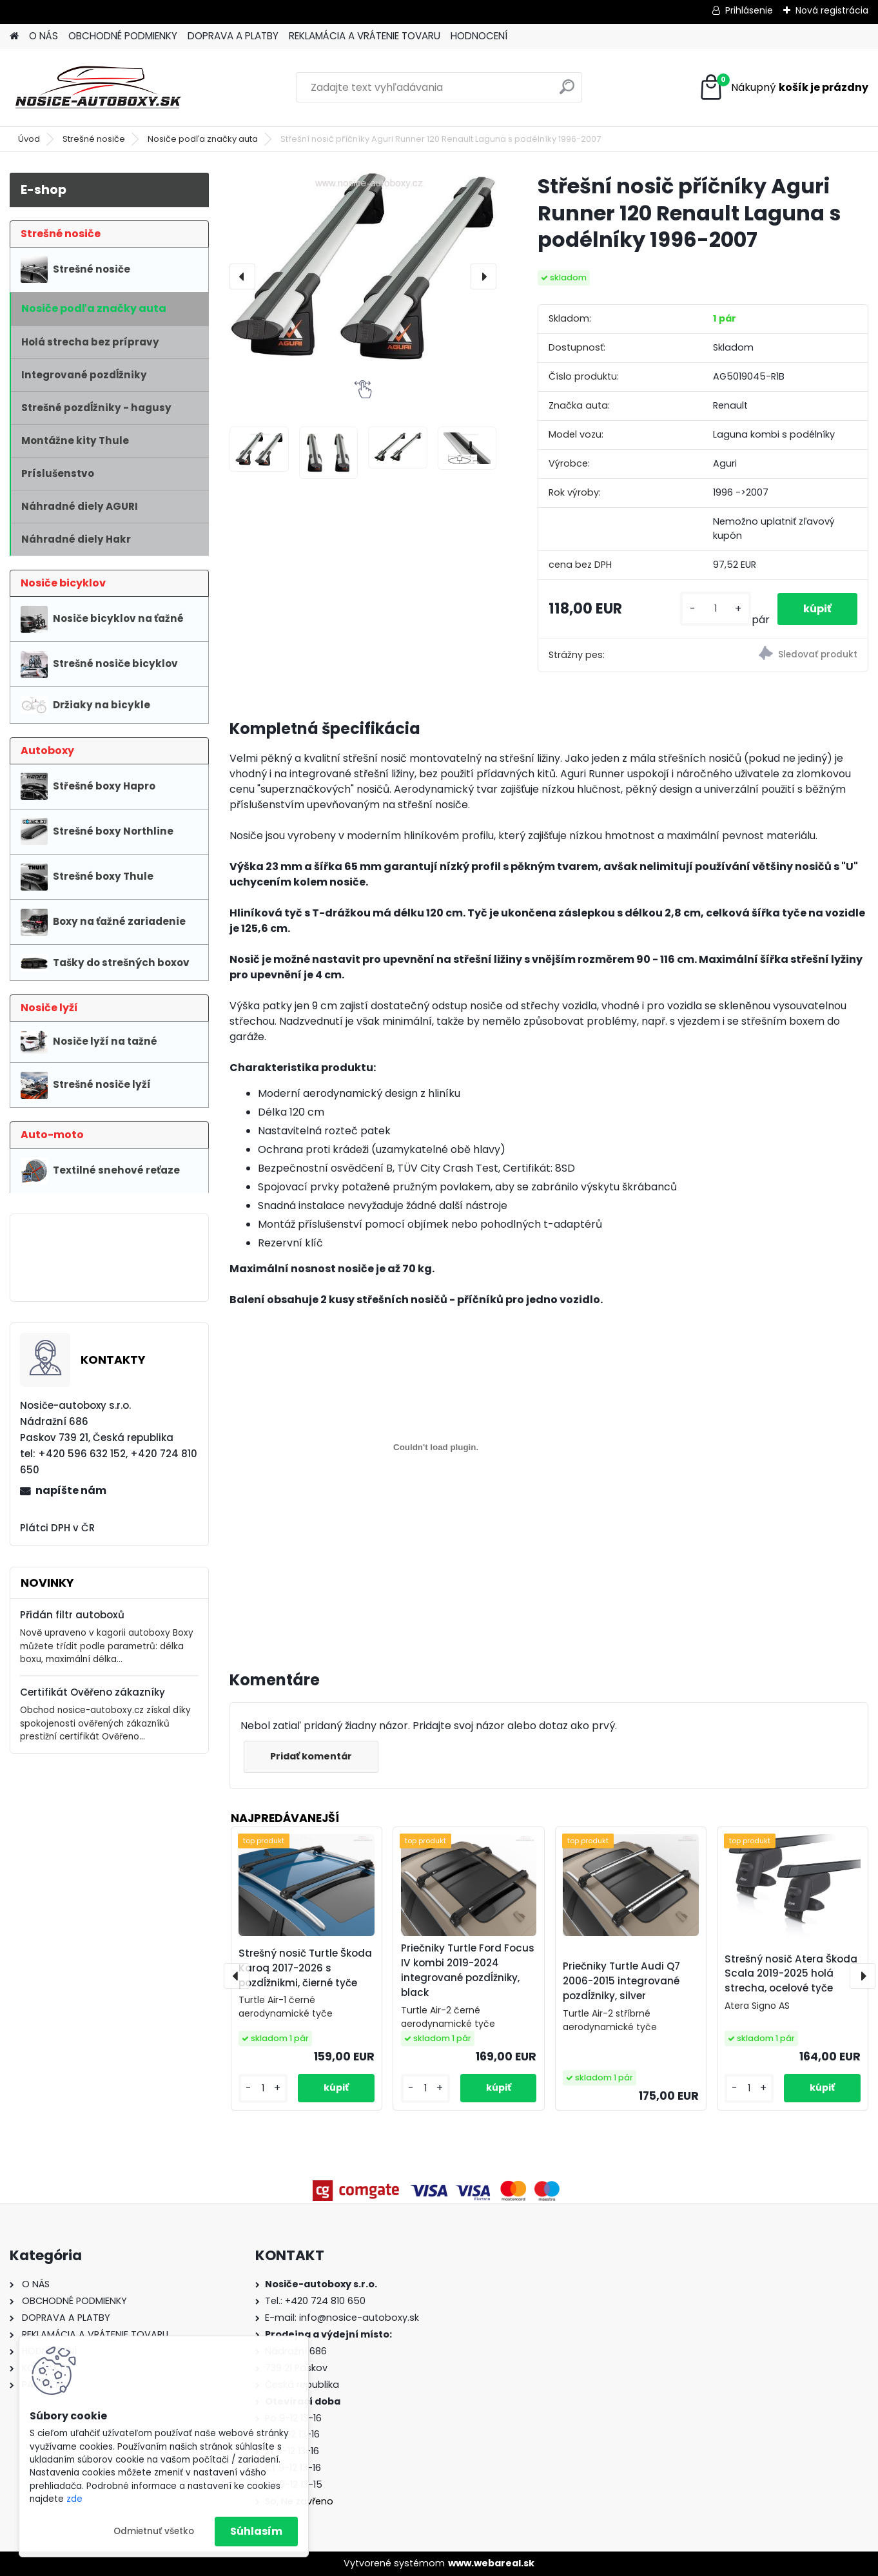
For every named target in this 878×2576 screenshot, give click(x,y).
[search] (567, 91)
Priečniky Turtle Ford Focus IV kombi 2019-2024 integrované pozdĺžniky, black (467, 1970)
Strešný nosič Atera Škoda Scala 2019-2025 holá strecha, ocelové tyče (791, 1973)
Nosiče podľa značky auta (203, 139)
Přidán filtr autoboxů (72, 1615)
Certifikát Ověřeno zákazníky (92, 1692)
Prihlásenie (749, 10)
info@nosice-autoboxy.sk (359, 2317)
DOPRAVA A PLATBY (233, 36)
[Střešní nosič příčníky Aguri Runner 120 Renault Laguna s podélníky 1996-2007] (362, 267)
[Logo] (98, 87)
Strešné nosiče (94, 139)
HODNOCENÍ (479, 36)
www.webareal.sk (491, 2563)
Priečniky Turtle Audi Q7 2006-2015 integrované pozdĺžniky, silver (621, 1980)
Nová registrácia (831, 10)
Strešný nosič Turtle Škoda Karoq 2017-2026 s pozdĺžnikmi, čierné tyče (305, 1968)
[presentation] (242, 276)
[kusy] (715, 608)
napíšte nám (70, 1490)
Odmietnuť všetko (153, 2531)
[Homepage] (14, 36)
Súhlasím (256, 2531)
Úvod (29, 139)
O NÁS (43, 36)
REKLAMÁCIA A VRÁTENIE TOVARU (364, 36)
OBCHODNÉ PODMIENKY (122, 36)
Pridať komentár (311, 1756)
